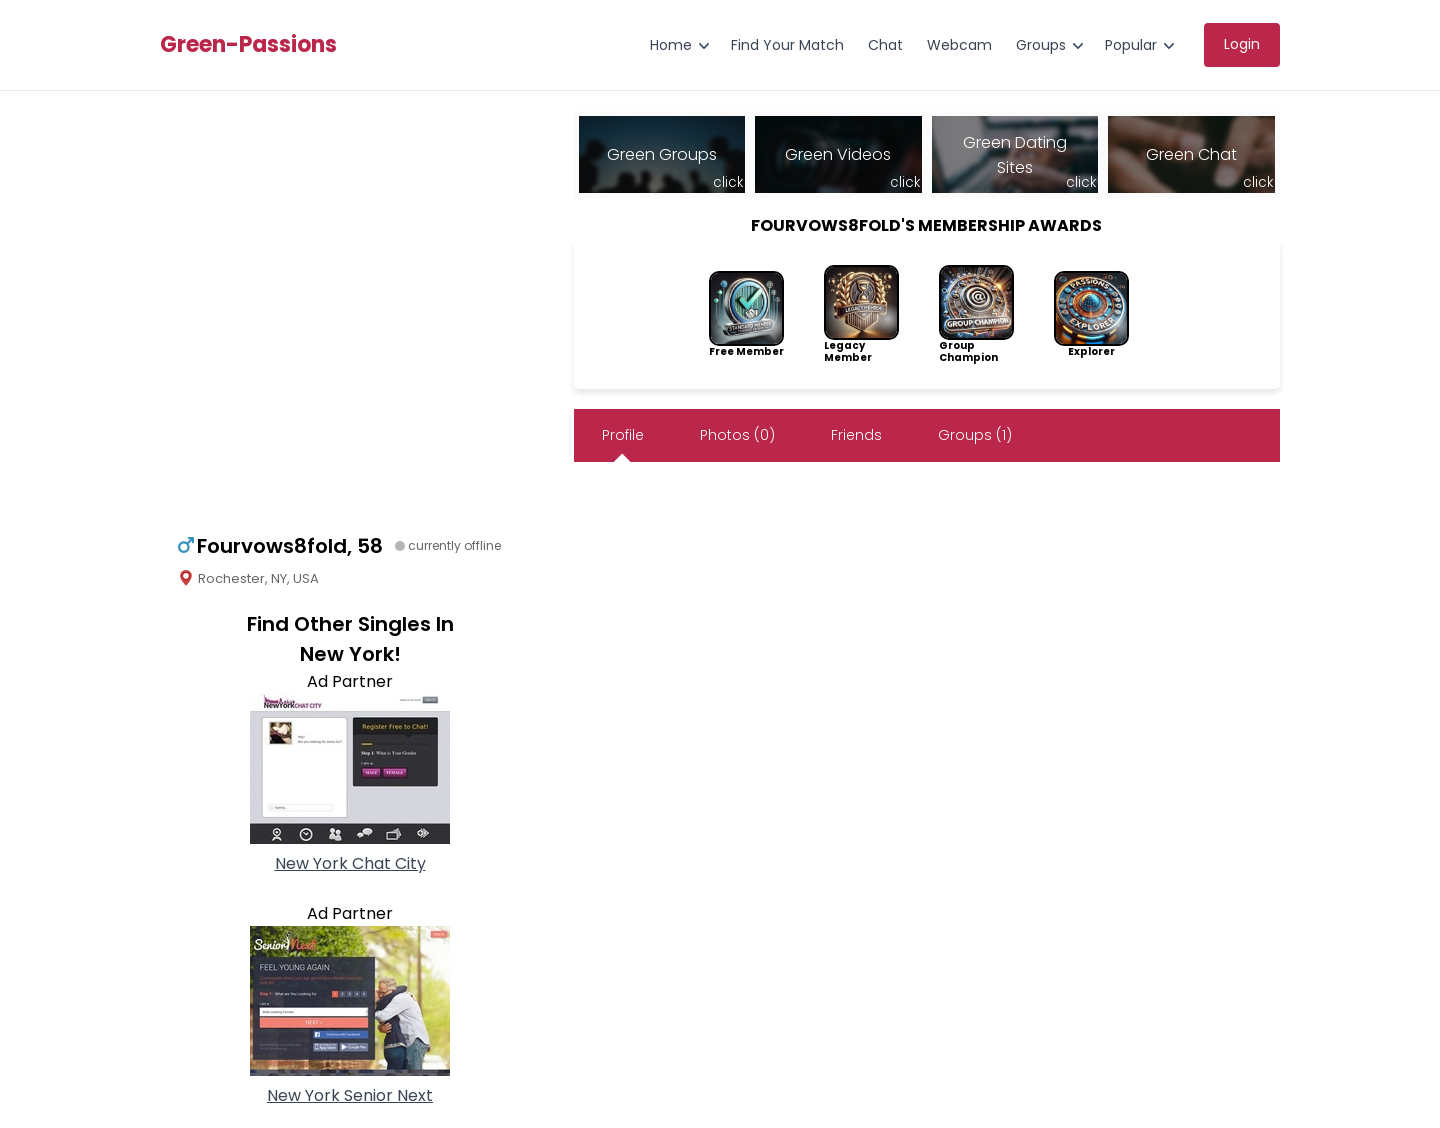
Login (1242, 44)
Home (671, 45)
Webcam (959, 45)
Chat (885, 45)
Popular (1131, 45)
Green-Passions (248, 45)
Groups (1041, 45)
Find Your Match (787, 45)
